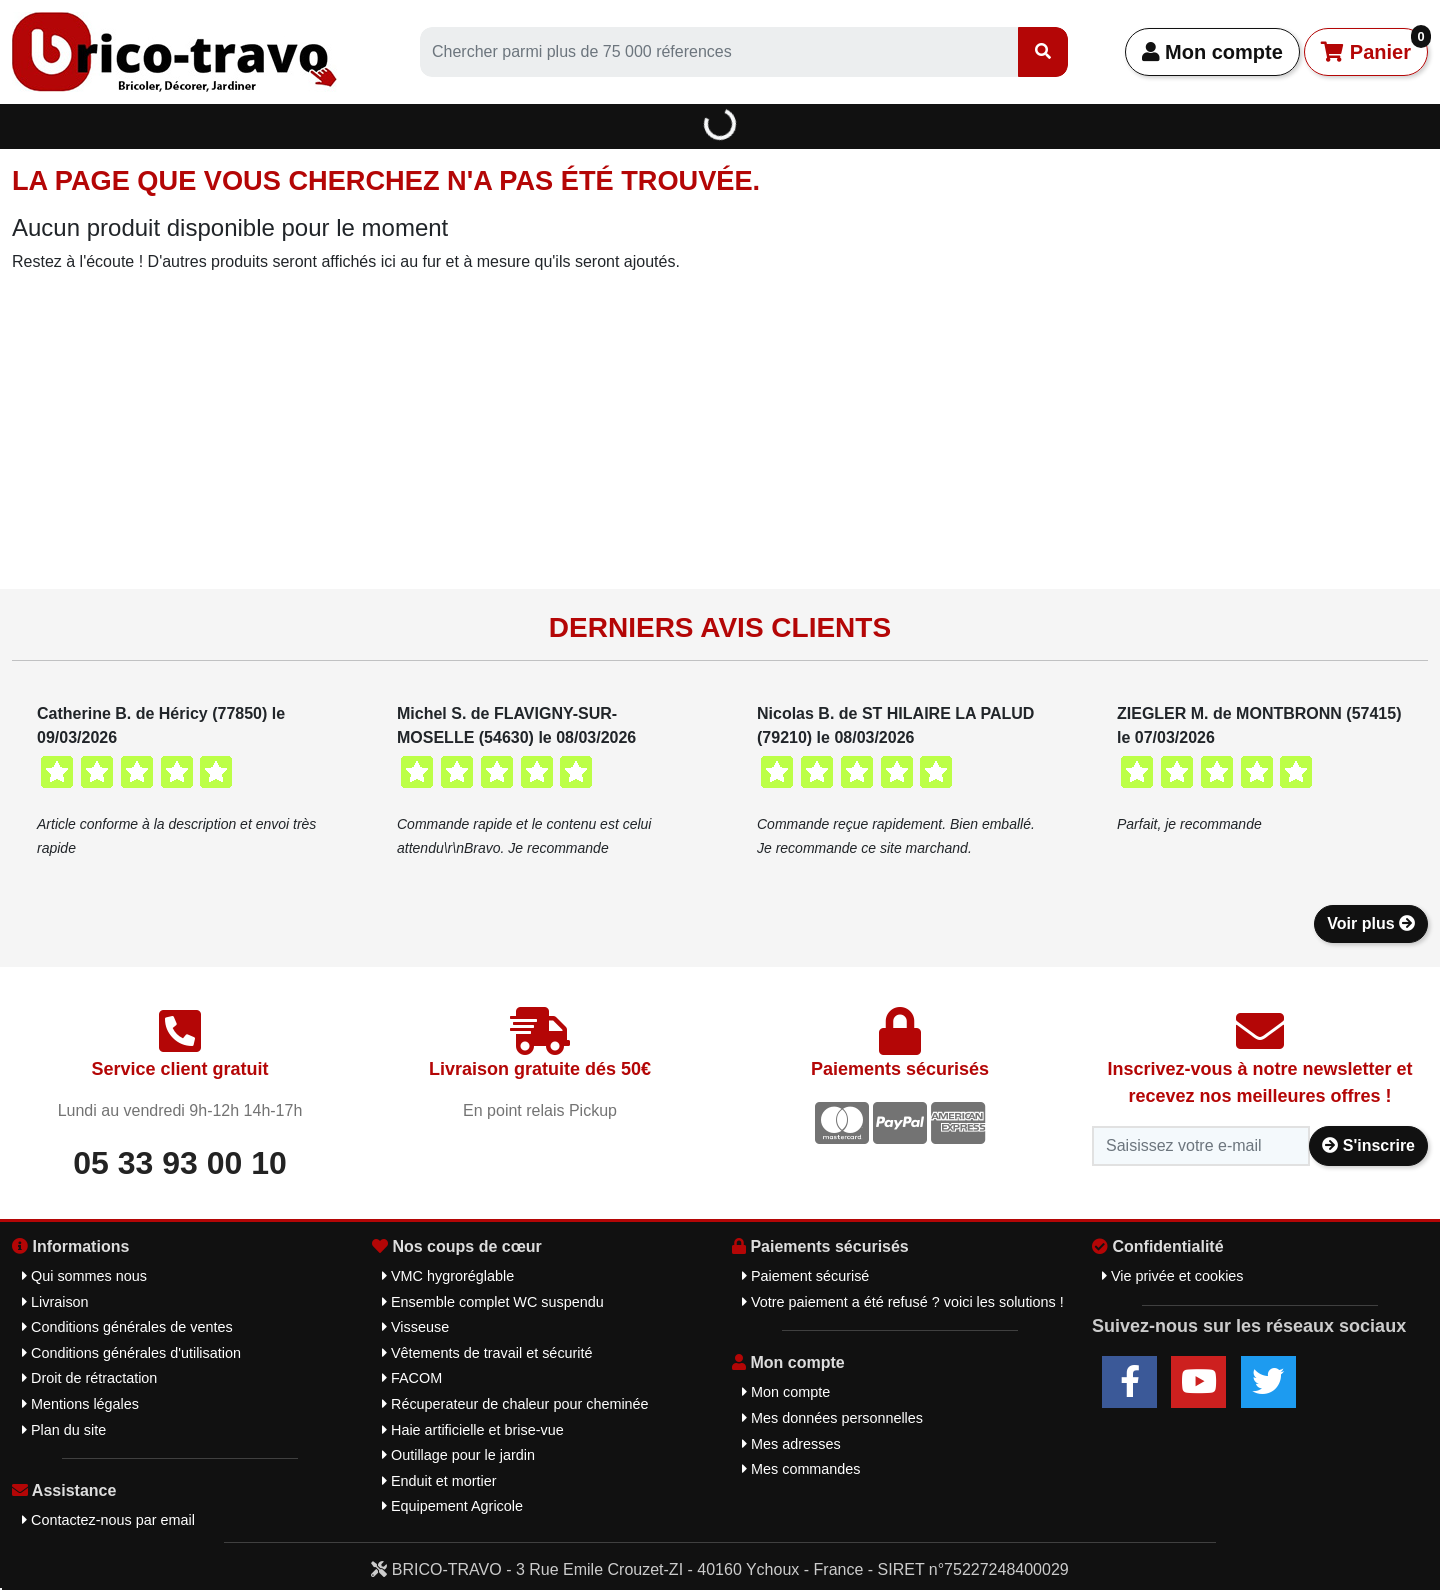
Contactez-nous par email (108, 1520)
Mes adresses (791, 1444)
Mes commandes (801, 1469)
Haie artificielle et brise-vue (473, 1430)
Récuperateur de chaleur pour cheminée (515, 1404)
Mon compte (1212, 52)
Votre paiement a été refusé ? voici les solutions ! (903, 1302)
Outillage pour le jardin (458, 1455)
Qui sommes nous (84, 1276)
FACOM (412, 1378)
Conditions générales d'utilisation (131, 1353)
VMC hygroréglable (448, 1276)
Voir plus (1371, 923)
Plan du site (64, 1430)
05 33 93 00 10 (180, 1163)
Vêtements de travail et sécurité (487, 1353)
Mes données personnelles (832, 1418)
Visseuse (415, 1327)
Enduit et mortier (439, 1481)
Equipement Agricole (452, 1506)
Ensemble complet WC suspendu (493, 1302)
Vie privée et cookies (1173, 1276)
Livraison (55, 1302)
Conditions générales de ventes (127, 1327)
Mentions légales (80, 1404)
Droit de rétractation (89, 1378)
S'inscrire (1368, 1145)
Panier (1374, 45)
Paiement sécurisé (805, 1276)
